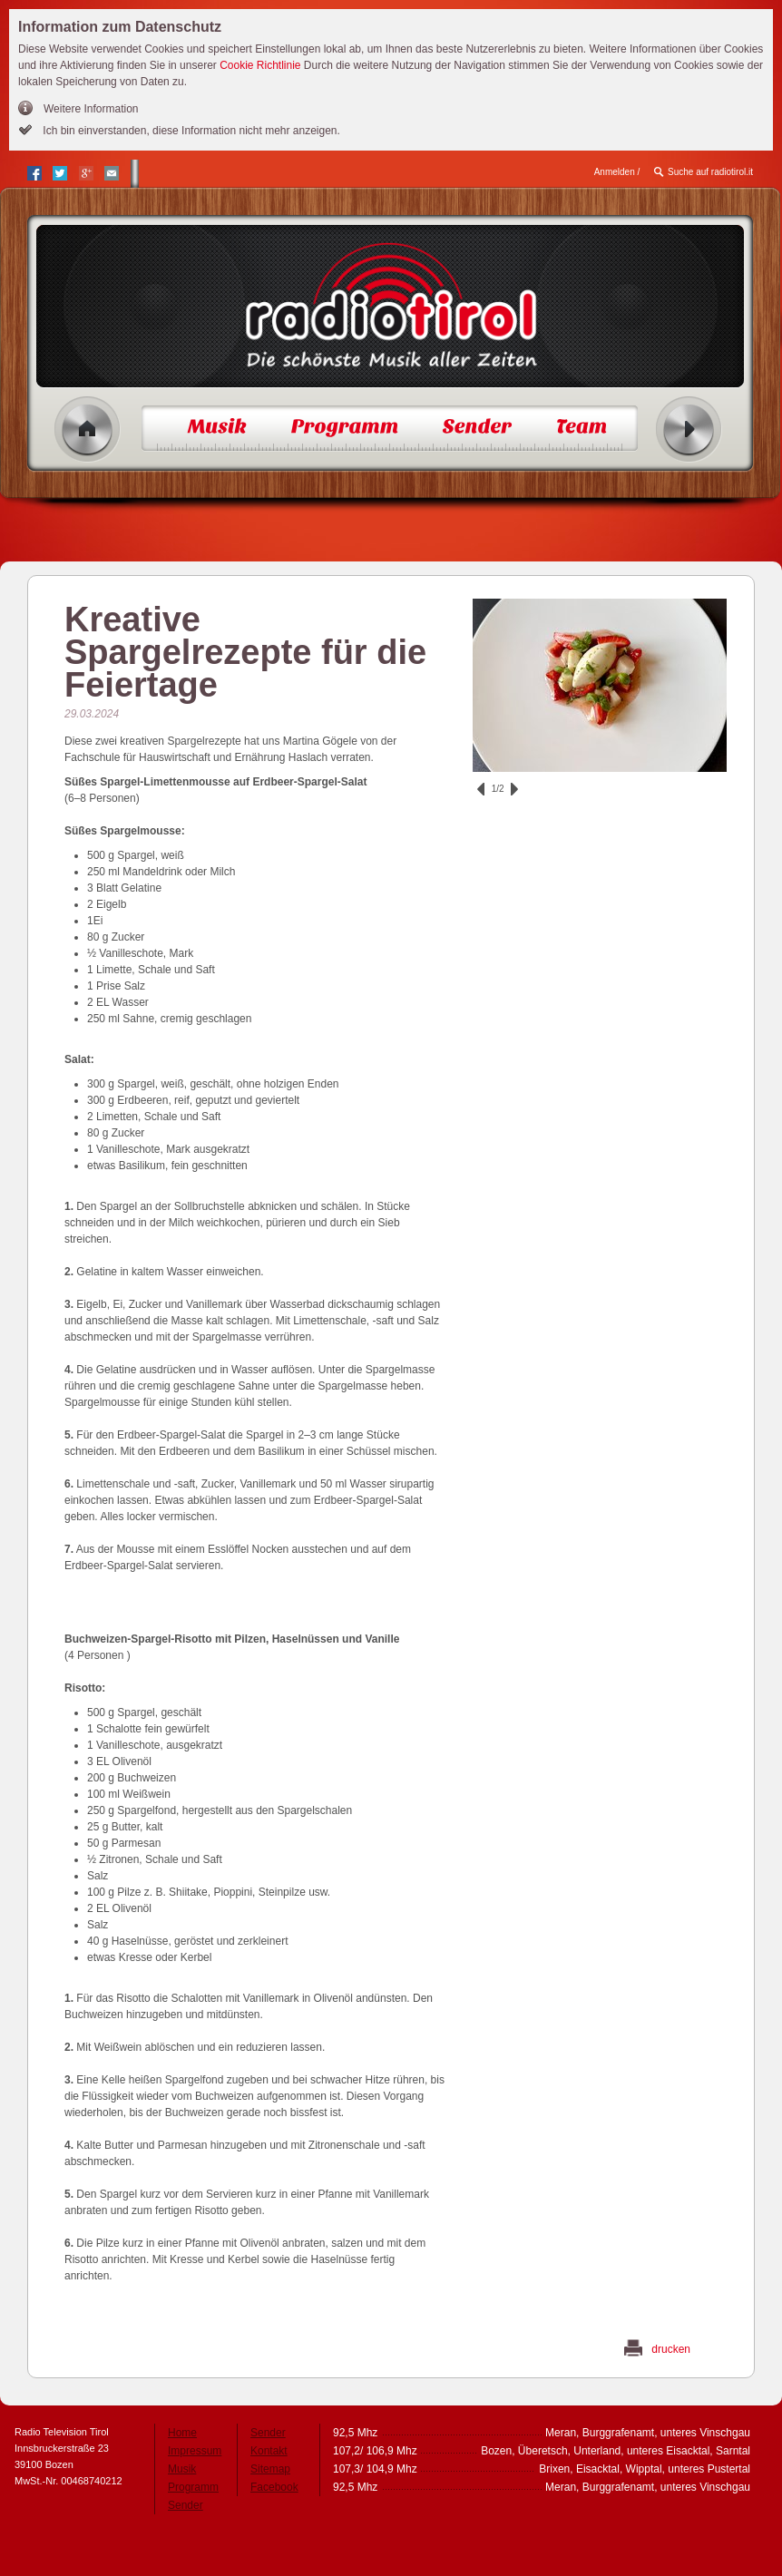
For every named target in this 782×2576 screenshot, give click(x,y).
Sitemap (270, 2469)
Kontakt (269, 2450)
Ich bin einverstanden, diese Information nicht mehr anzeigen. (190, 130)
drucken (670, 2349)
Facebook (274, 2487)
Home (87, 429)
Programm (193, 2487)
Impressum (194, 2450)
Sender (185, 2505)
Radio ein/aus (689, 429)
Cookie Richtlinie (260, 65)
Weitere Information (91, 108)
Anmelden (614, 172)
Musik (182, 2469)
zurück (481, 789)
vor (514, 789)
